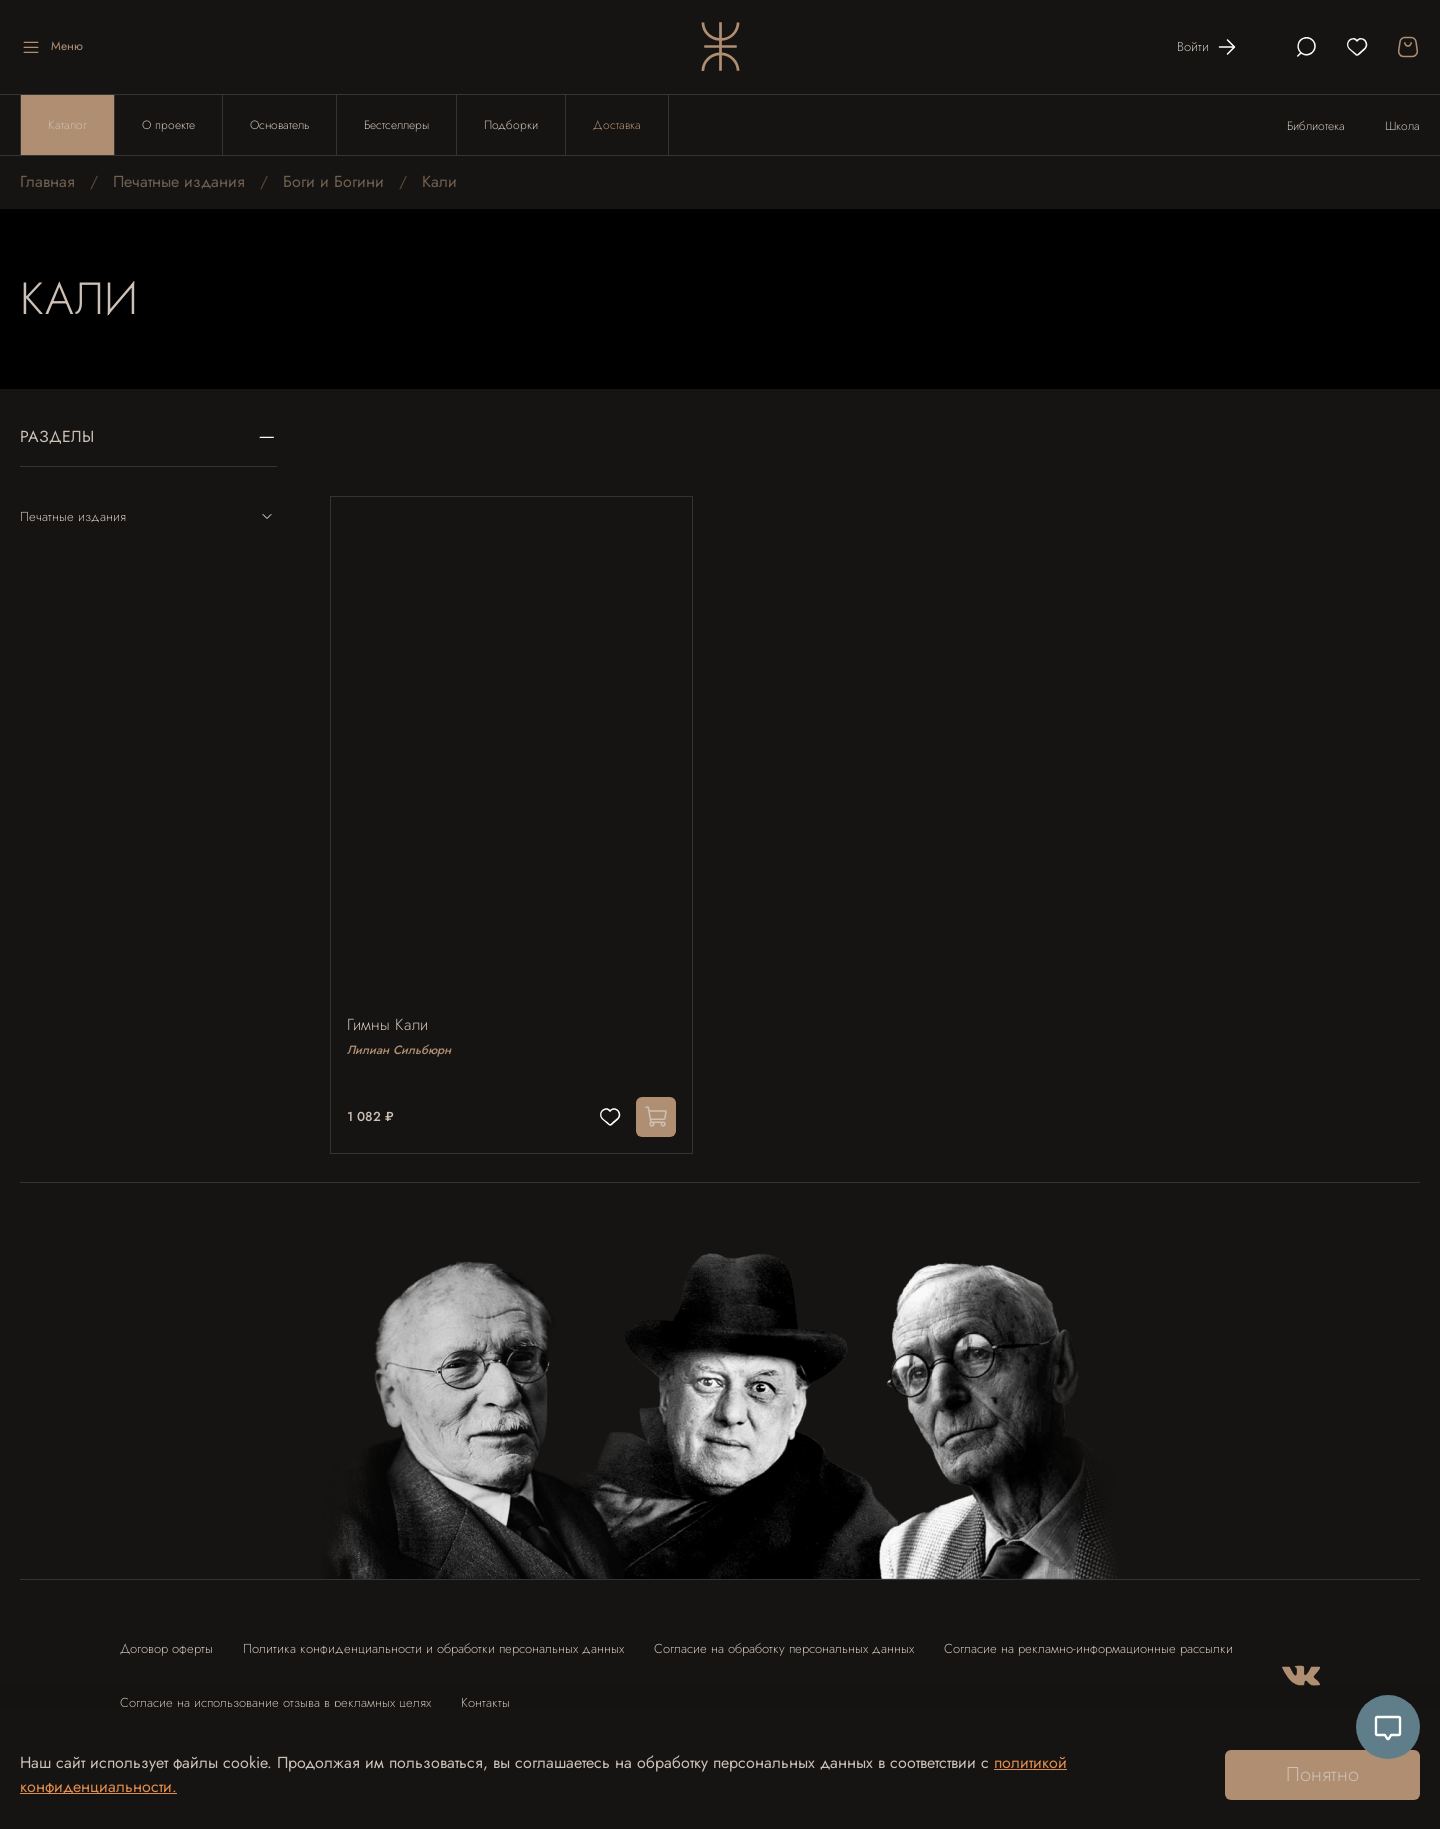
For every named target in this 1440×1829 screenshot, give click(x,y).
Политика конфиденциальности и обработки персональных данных (433, 1639)
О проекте (168, 125)
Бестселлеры (396, 125)
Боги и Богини (333, 181)
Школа (1402, 126)
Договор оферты (166, 1639)
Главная (47, 181)
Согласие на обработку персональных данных (784, 1639)
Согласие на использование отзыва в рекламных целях (275, 1693)
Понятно (1322, 1774)
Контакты (485, 1693)
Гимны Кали (391, 1016)
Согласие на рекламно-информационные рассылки (1088, 1639)
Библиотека (1316, 126)
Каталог (67, 125)
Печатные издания (179, 181)
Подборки (511, 125)
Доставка (617, 125)
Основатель (279, 125)
